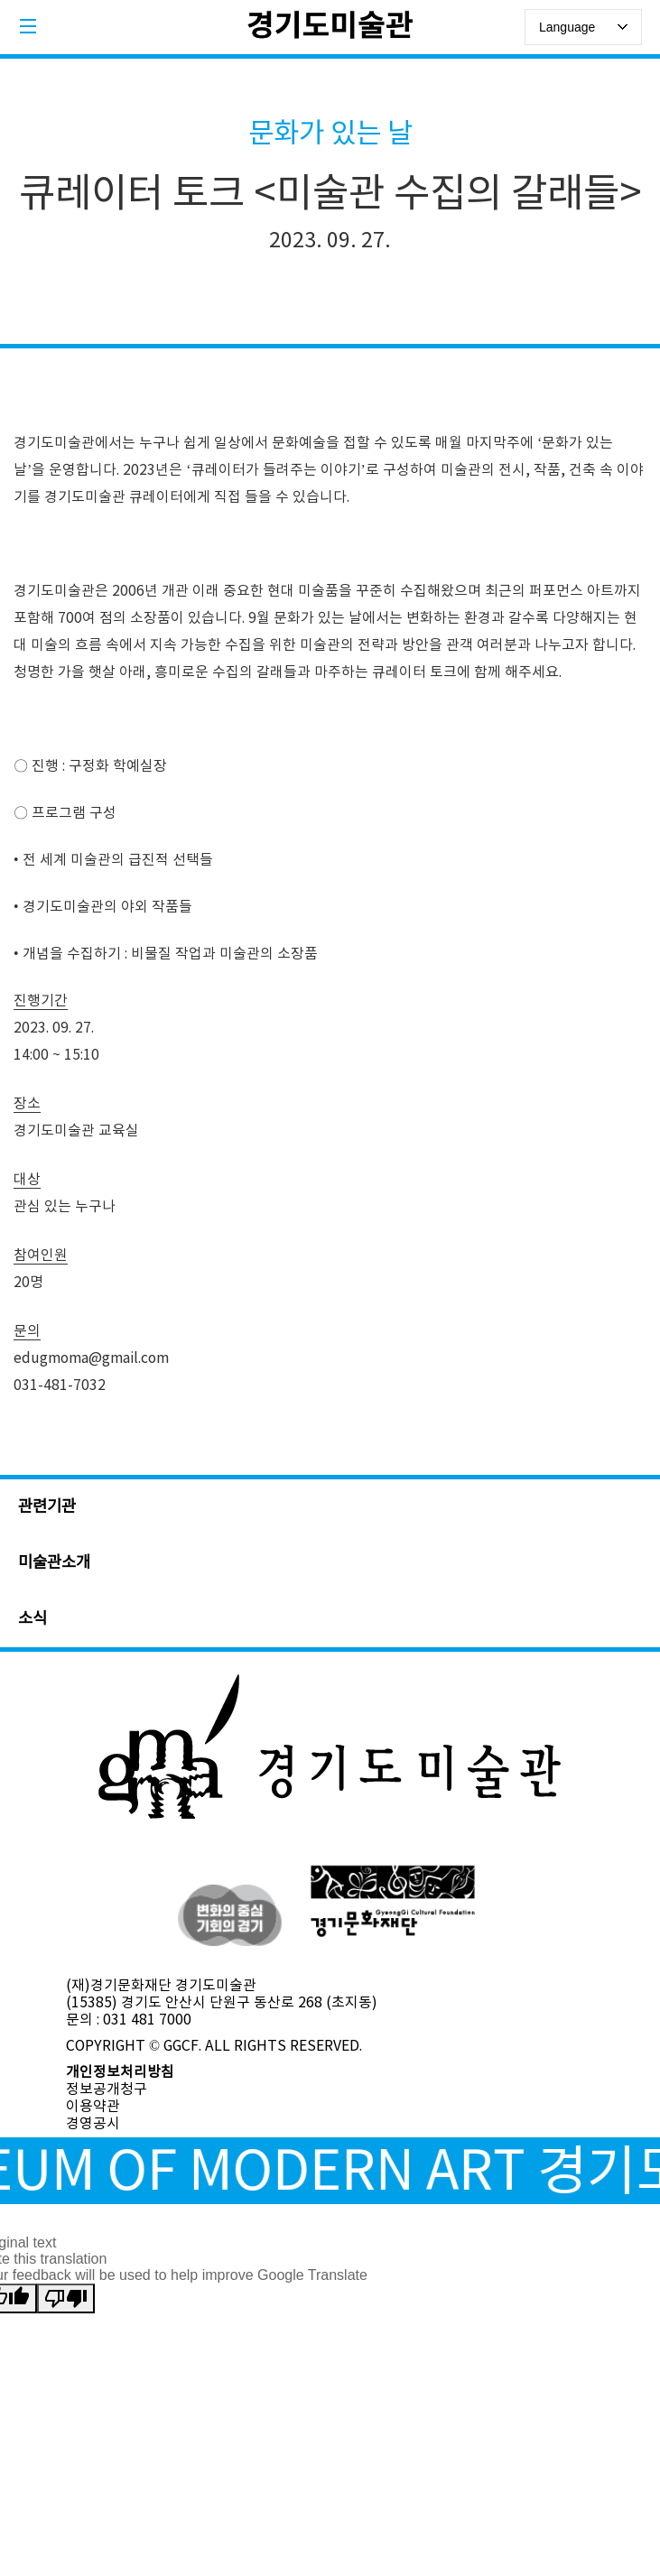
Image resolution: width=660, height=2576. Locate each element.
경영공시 (93, 2124)
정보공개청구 (106, 2089)
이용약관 (93, 2107)
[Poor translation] (66, 2298)
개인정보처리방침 (120, 2072)
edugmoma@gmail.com (91, 1358)
